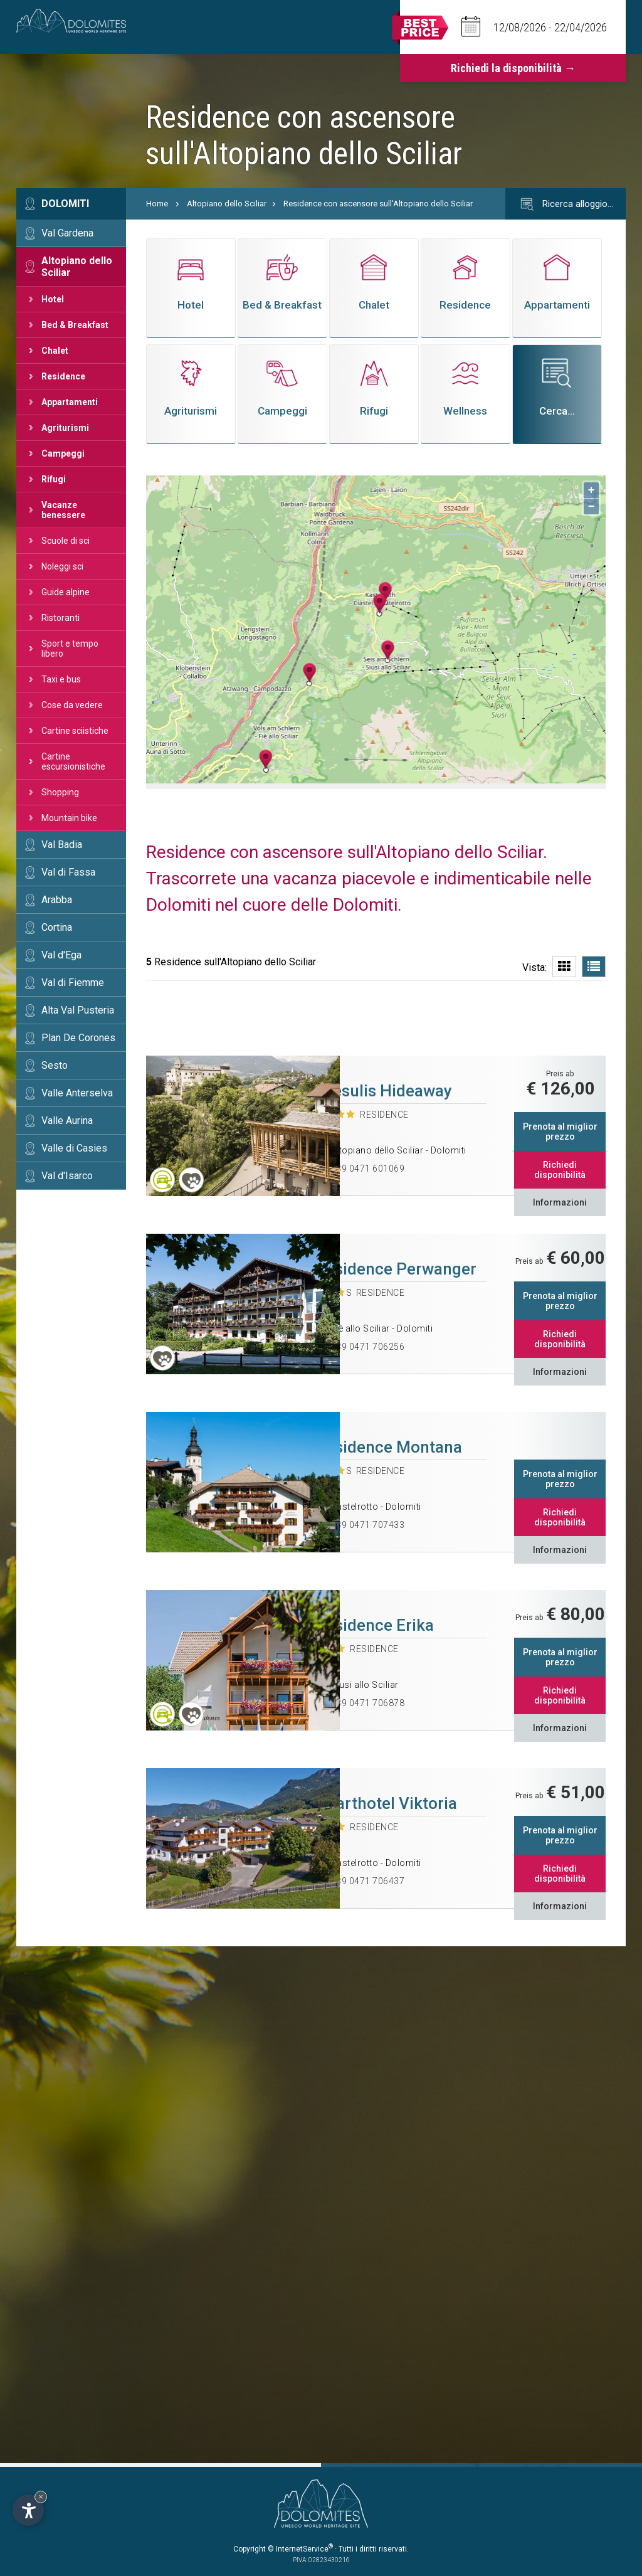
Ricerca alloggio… (565, 204)
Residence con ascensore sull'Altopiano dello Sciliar (378, 203)
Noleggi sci (62, 566)
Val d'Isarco (67, 1176)
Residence (63, 376)
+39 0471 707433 (368, 1525)
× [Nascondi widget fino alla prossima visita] (40, 2496)
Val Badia (61, 845)
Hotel (52, 299)
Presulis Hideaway (384, 1090)
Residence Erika (375, 1625)
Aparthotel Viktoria (386, 1803)
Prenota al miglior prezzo (560, 1131)
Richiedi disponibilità (560, 1170)
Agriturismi (65, 428)
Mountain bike (69, 818)
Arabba (56, 900)
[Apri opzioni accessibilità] (28, 2510)
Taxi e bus (61, 679)
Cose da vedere (72, 705)
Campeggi (63, 453)
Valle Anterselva (77, 1093)
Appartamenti (69, 402)
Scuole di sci (65, 541)
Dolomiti (65, 203)
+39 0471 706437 (368, 1881)
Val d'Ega (61, 955)
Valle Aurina (67, 1120)
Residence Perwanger (396, 1268)
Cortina (56, 927)
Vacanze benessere (63, 510)
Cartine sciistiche (74, 731)
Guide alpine (65, 592)
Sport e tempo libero (69, 649)
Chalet (54, 351)
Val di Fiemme (72, 983)
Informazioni (560, 1202)
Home (157, 203)
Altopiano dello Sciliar (76, 266)
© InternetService (300, 2549)
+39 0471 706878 (368, 1703)
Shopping (60, 792)
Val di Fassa (68, 872)
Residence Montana (389, 1447)
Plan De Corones (78, 1038)
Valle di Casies (74, 1148)
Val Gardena (67, 233)
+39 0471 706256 (368, 1347)
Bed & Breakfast (74, 325)
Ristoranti (60, 618)
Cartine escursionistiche (73, 761)
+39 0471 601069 (368, 1168)
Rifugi (53, 479)
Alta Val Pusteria (77, 1010)
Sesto (54, 1065)
